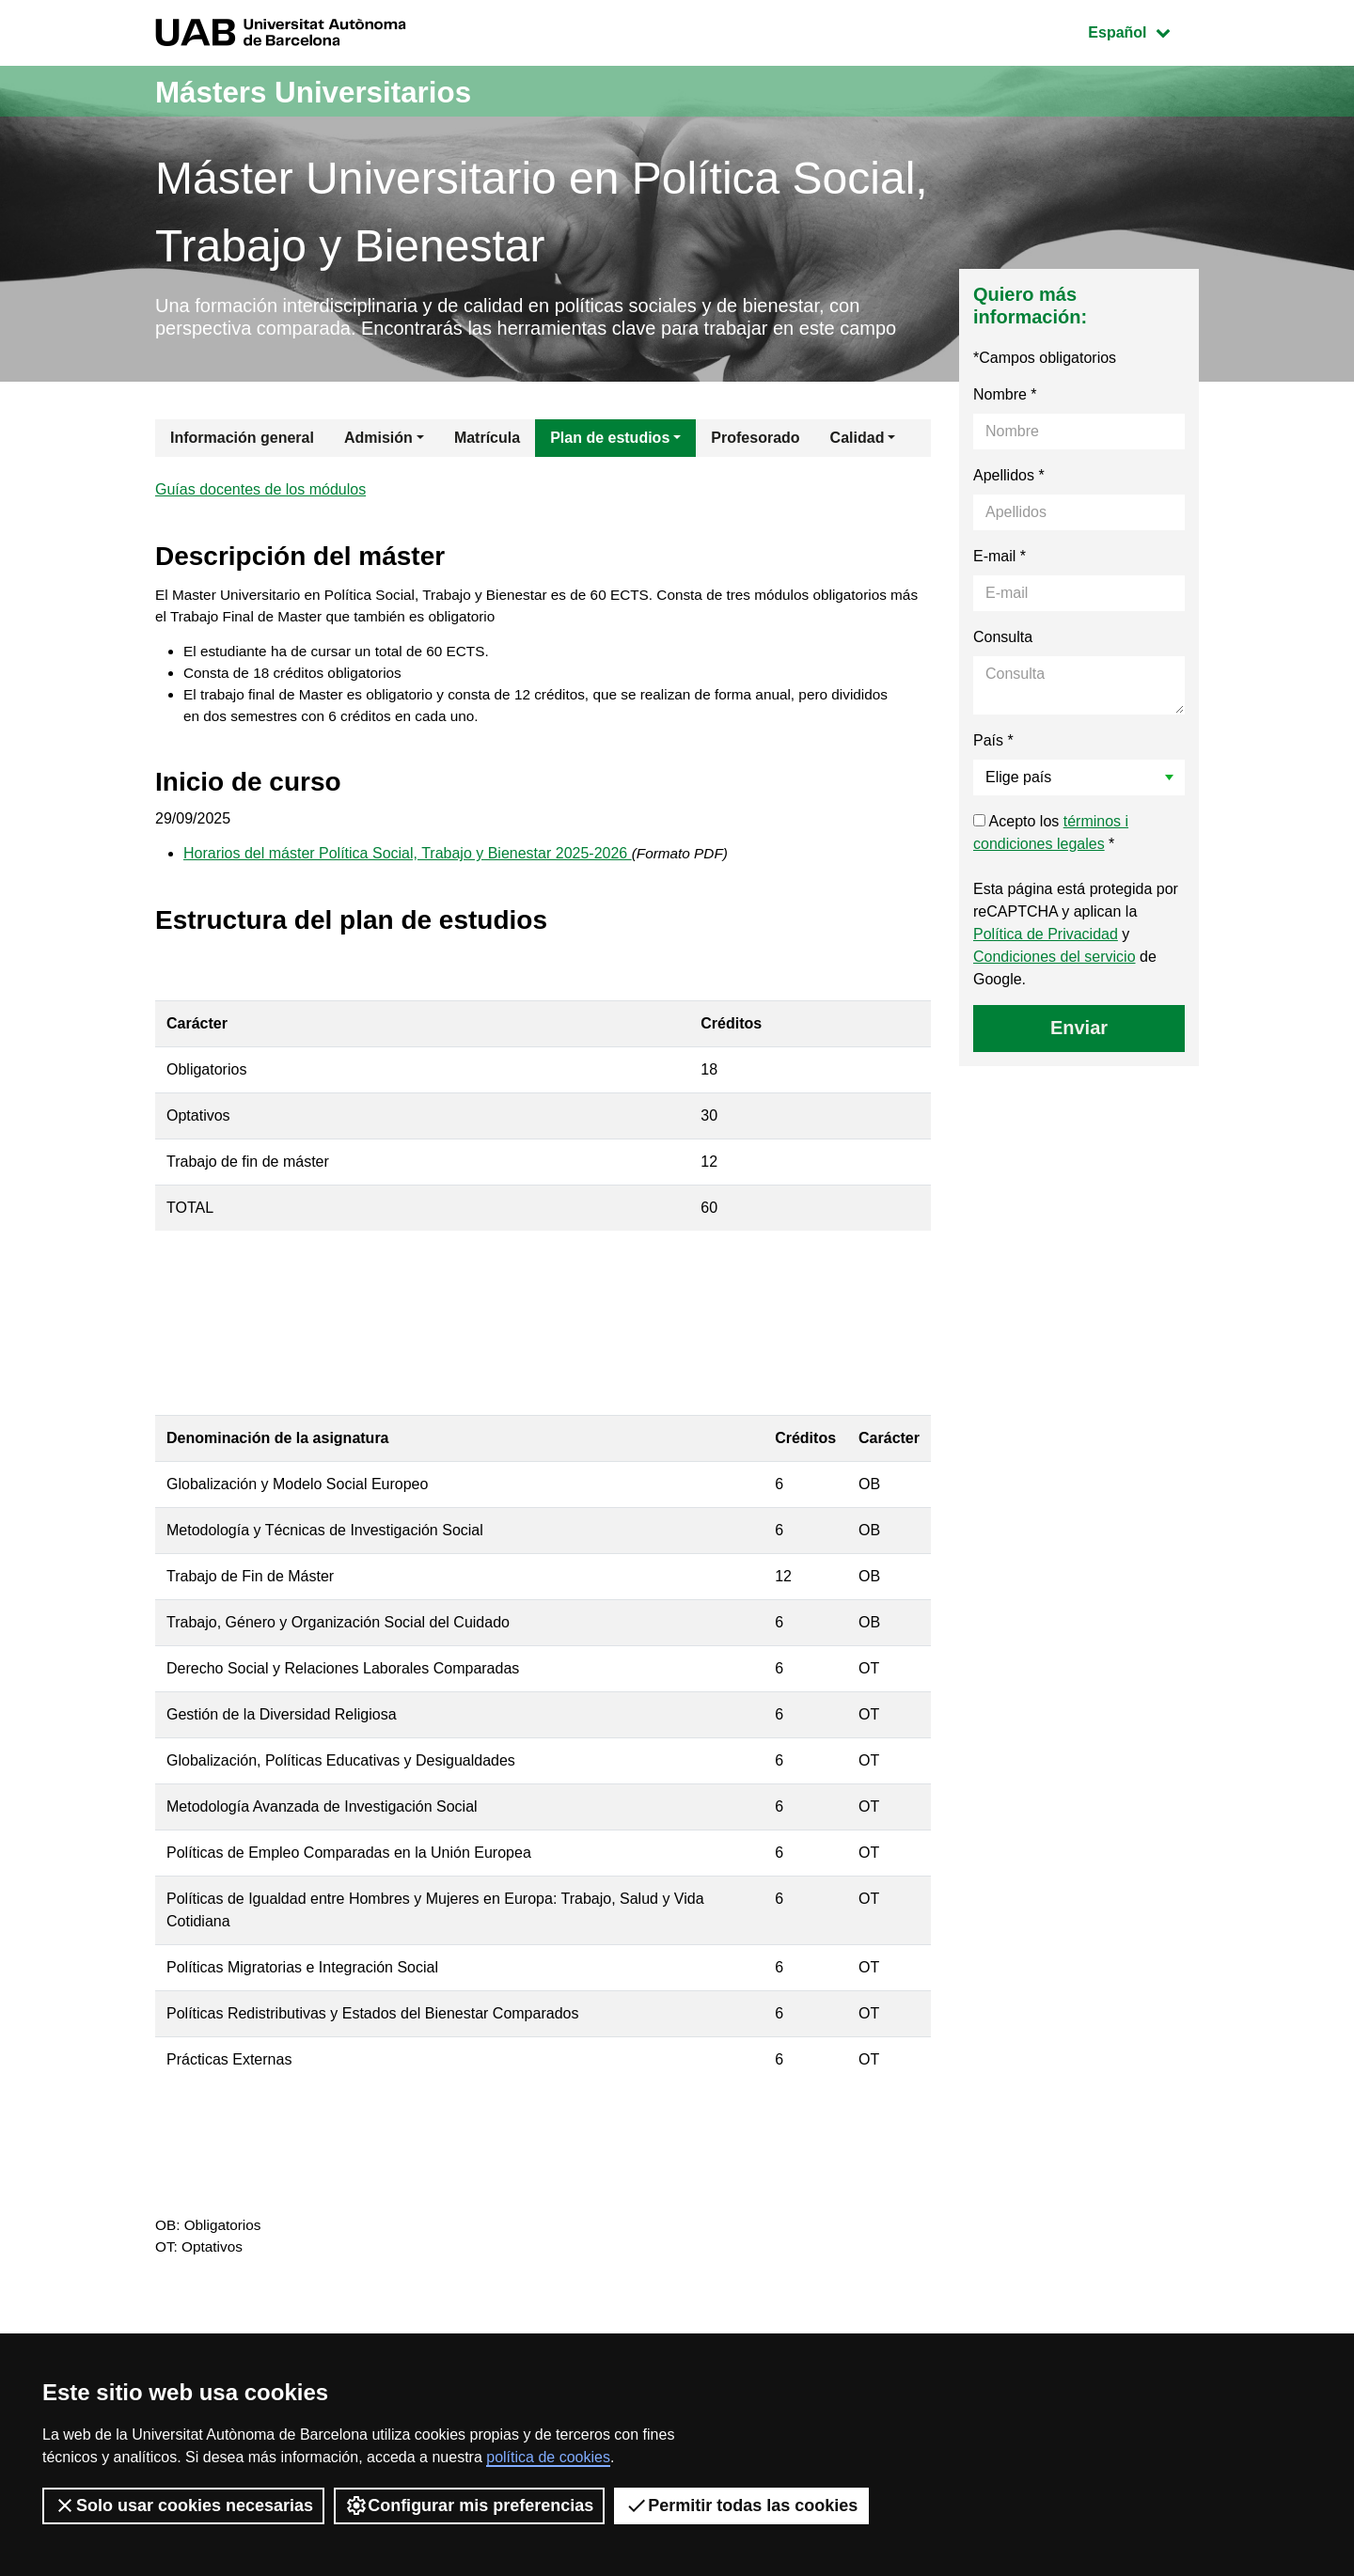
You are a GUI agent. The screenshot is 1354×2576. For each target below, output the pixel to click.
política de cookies (548, 2457)
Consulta (1002, 666)
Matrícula (487, 467)
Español (1143, 30)
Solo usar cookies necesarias (183, 2505)
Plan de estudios (609, 467)
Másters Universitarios (336, 90)
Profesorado (755, 467)
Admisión (378, 467)
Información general (242, 467)
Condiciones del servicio (1054, 986)
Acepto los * (1050, 861)
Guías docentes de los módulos (260, 520)
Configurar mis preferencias (469, 2505)
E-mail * (999, 585)
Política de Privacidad (1045, 963)
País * (993, 770)
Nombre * (1005, 424)
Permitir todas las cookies (741, 2505)
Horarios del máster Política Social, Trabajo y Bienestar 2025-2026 (407, 895)
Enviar (1079, 1056)
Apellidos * (1009, 504)
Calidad (857, 467)
